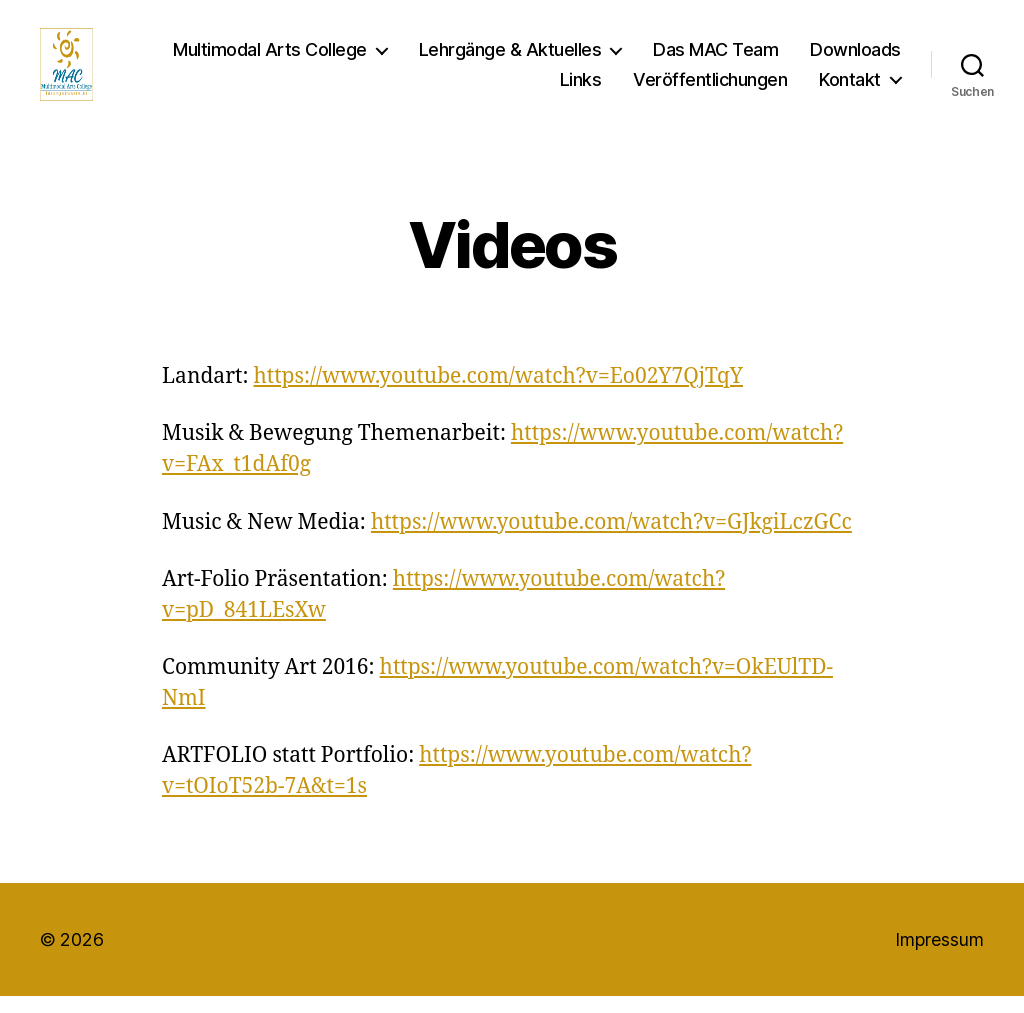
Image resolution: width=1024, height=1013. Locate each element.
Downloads (855, 57)
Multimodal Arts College (270, 57)
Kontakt (850, 87)
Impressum (939, 955)
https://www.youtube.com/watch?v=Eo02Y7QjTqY (498, 393)
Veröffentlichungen (710, 87)
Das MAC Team (715, 57)
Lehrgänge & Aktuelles (510, 57)
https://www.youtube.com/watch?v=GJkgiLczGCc (611, 538)
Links (581, 87)
